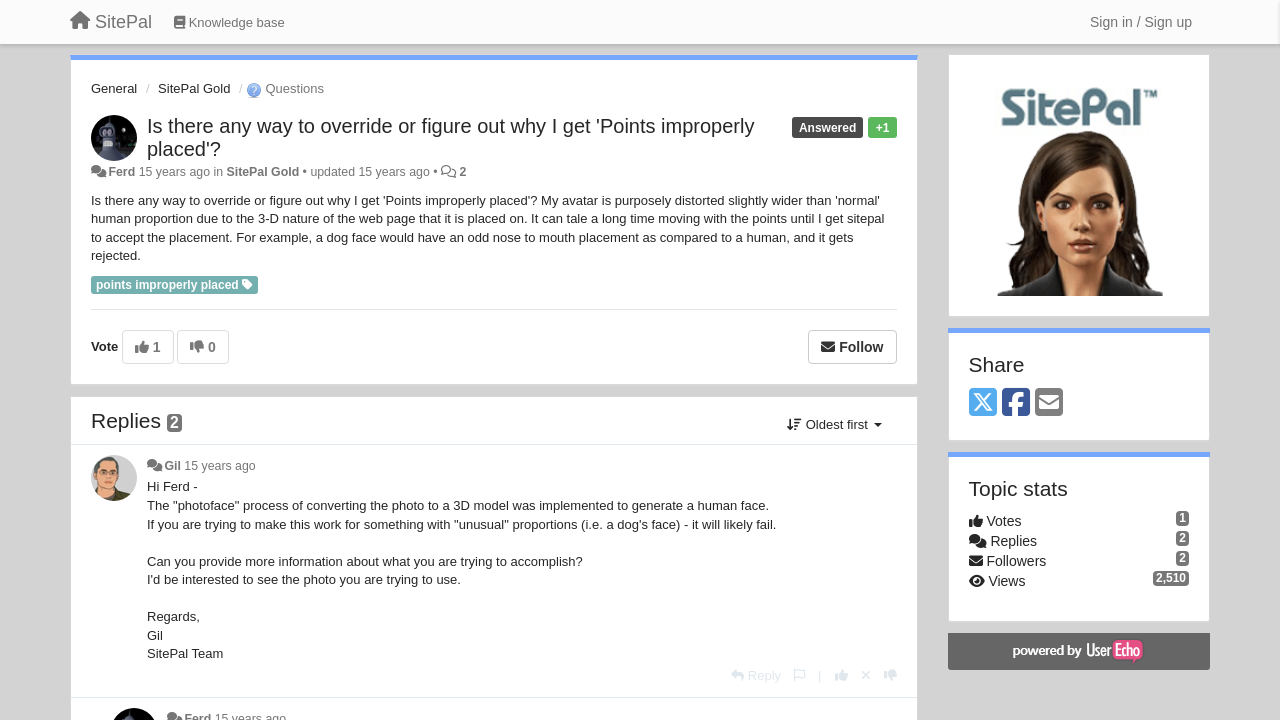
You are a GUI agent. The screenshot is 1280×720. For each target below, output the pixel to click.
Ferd (121, 172)
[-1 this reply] (890, 675)
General (114, 88)
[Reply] (756, 675)
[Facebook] (1016, 403)
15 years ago (219, 466)
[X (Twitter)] (983, 403)
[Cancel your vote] (866, 675)
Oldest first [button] (834, 424)
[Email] (1049, 403)
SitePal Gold (194, 88)
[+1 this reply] (841, 675)
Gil (172, 466)
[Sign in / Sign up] (1141, 22)
